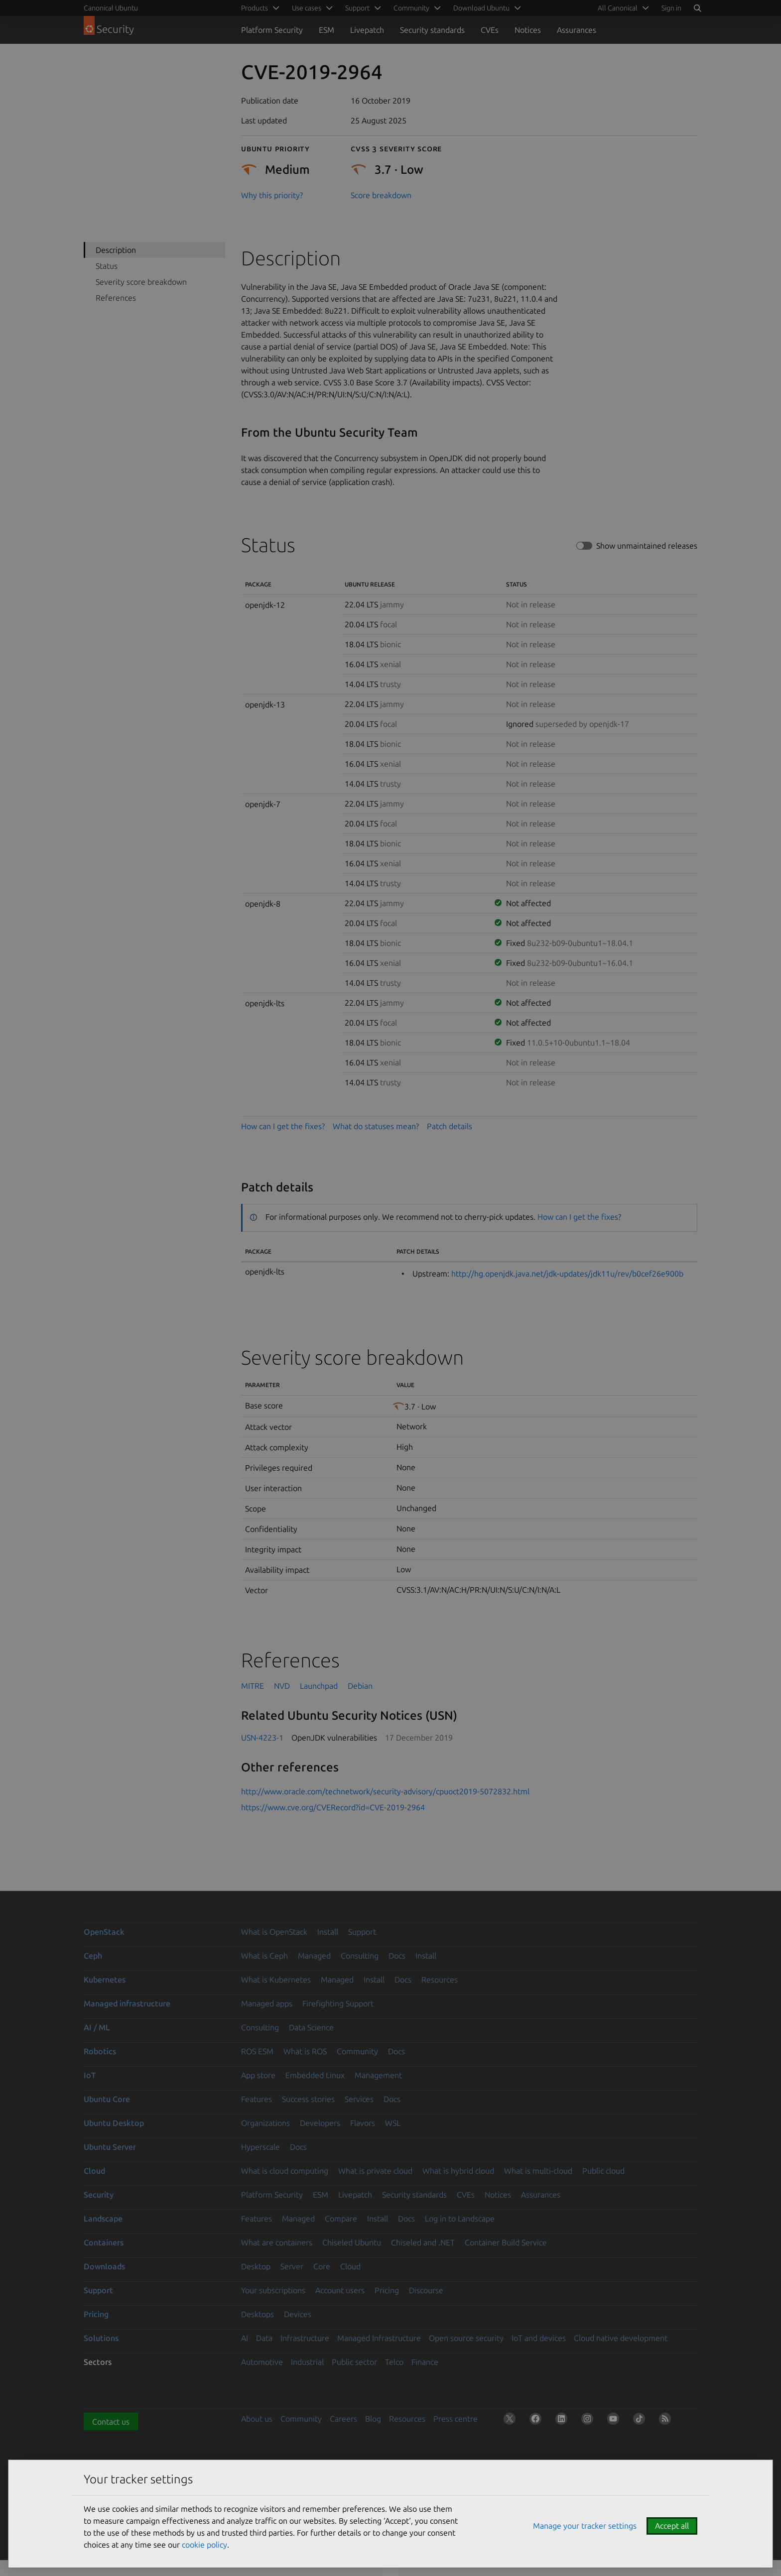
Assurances (576, 29)
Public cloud (603, 2170)
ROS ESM (257, 2051)
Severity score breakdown (141, 281)
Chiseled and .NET (423, 2242)
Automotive (262, 2361)
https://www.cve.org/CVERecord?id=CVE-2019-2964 (333, 1807)
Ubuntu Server (110, 2146)
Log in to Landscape (460, 2218)
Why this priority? (272, 195)
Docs (397, 1955)
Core (321, 2266)
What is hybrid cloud (458, 2170)
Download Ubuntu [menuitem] (481, 8)
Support (362, 1931)
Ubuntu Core (107, 2099)
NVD (282, 1685)
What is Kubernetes (276, 1979)
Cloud (94, 2170)
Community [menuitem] (411, 8)
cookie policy (204, 2544)
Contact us (111, 2421)
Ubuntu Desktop (114, 2122)
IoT (90, 2075)
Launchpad (319, 1685)
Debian (360, 1685)
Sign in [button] (671, 8)
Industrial (307, 2361)
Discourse (426, 2290)
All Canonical (618, 8)
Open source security (466, 2338)
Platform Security (272, 29)
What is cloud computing (284, 2170)
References (116, 297)
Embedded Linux (315, 2075)
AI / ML (97, 2027)
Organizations (265, 2122)
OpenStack (104, 1931)
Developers (320, 2122)
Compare (341, 2218)
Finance (424, 2361)
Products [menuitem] (254, 8)
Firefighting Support (338, 2003)
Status (107, 265)
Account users (340, 2290)
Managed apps (266, 2003)
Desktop (255, 2266)
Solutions (101, 2338)
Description (116, 249)
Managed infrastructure (127, 2003)
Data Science (311, 2027)
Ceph (93, 1955)
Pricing (387, 2290)
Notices (528, 29)
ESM (326, 29)
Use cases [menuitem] (306, 8)
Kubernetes (105, 1979)
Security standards (432, 29)
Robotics (100, 2051)
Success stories (308, 2099)
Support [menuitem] (357, 8)
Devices (297, 2314)
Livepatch (367, 29)
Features (256, 2099)
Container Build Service (506, 2242)
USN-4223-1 (262, 1737)
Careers (343, 2418)
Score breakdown (381, 195)
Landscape (103, 2218)
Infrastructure (304, 2338)
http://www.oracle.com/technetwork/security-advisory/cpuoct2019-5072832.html (385, 1791)
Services (359, 2099)
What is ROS (305, 2051)
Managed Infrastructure (379, 2338)
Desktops (257, 2314)
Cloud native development (620, 2338)
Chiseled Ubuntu (351, 2242)
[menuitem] (621, 8)
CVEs (490, 29)
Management (378, 2075)
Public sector (354, 2361)
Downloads (104, 2266)
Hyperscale (260, 2146)
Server (291, 2266)
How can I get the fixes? (283, 1126)
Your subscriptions (273, 2290)
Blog (373, 2418)
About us (256, 2418)
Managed (314, 1955)
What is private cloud (375, 2170)
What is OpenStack (274, 1931)
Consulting (360, 1955)
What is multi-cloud (538, 2170)
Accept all (672, 2525)
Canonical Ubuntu (111, 8)
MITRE (252, 1685)
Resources (439, 1979)
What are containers (276, 2242)
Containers (104, 2242)
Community (357, 2051)
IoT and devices (539, 2338)
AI (244, 2338)
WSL (392, 2122)
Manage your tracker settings (585, 2525)
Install (327, 1931)
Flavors (362, 2122)
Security (99, 2194)
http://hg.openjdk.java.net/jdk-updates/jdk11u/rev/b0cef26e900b (567, 1273)
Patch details (449, 1126)
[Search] (697, 8)
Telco (394, 2361)
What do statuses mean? (376, 1126)
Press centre (455, 2418)
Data (264, 2338)
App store (258, 2075)
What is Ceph (264, 1955)
